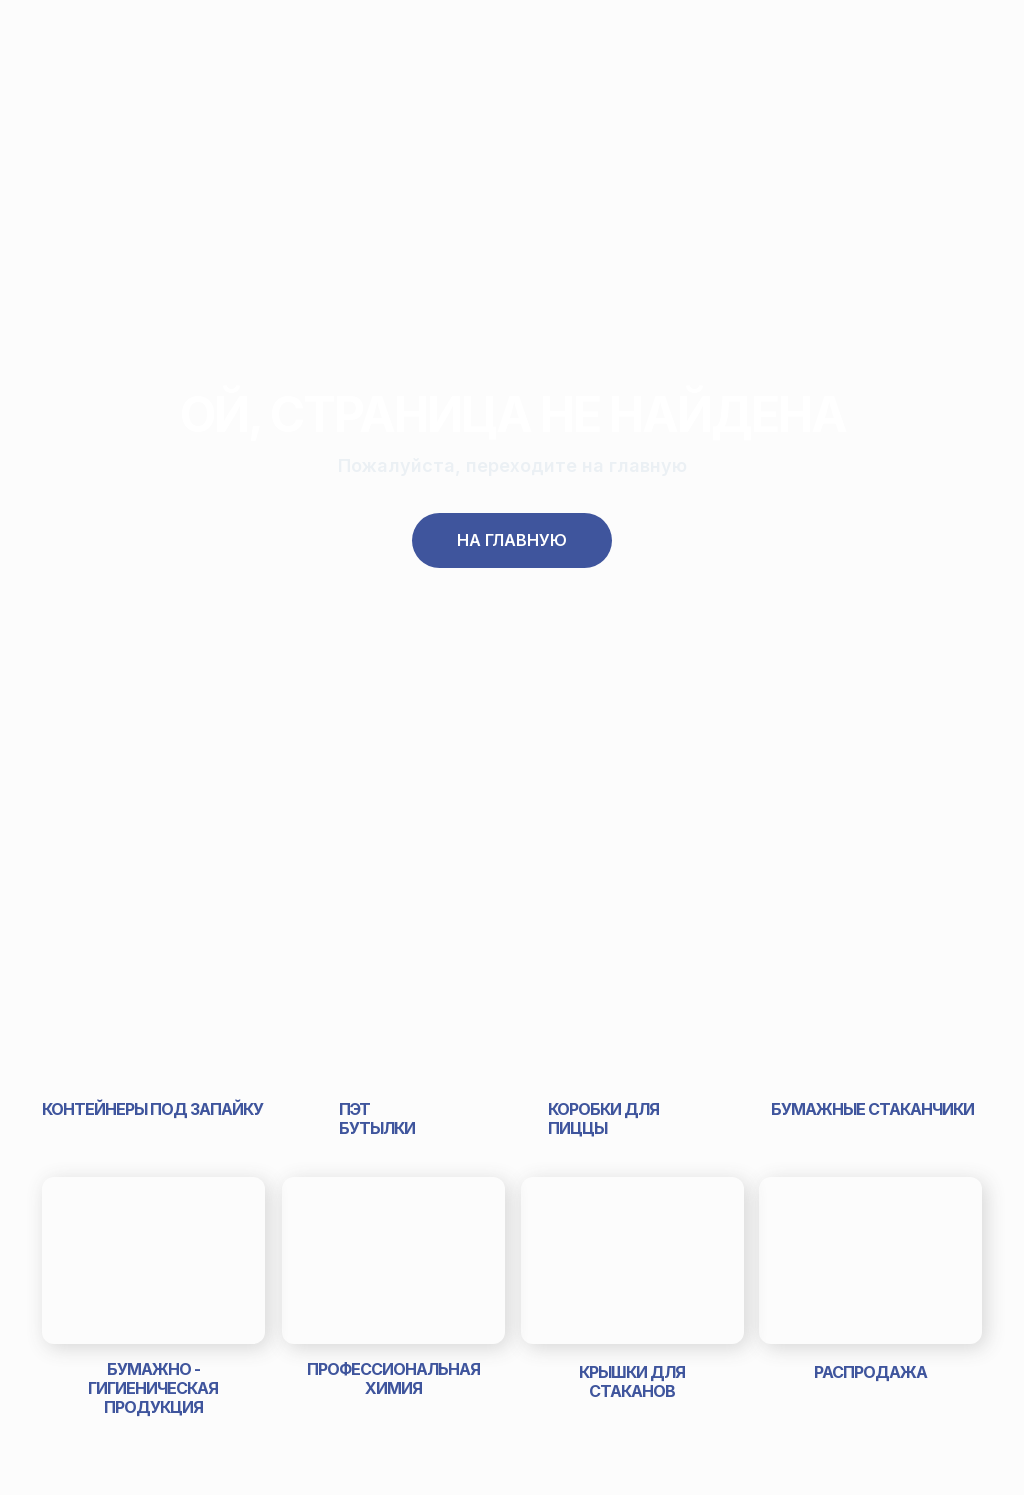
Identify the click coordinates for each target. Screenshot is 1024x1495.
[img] (152, 1000)
